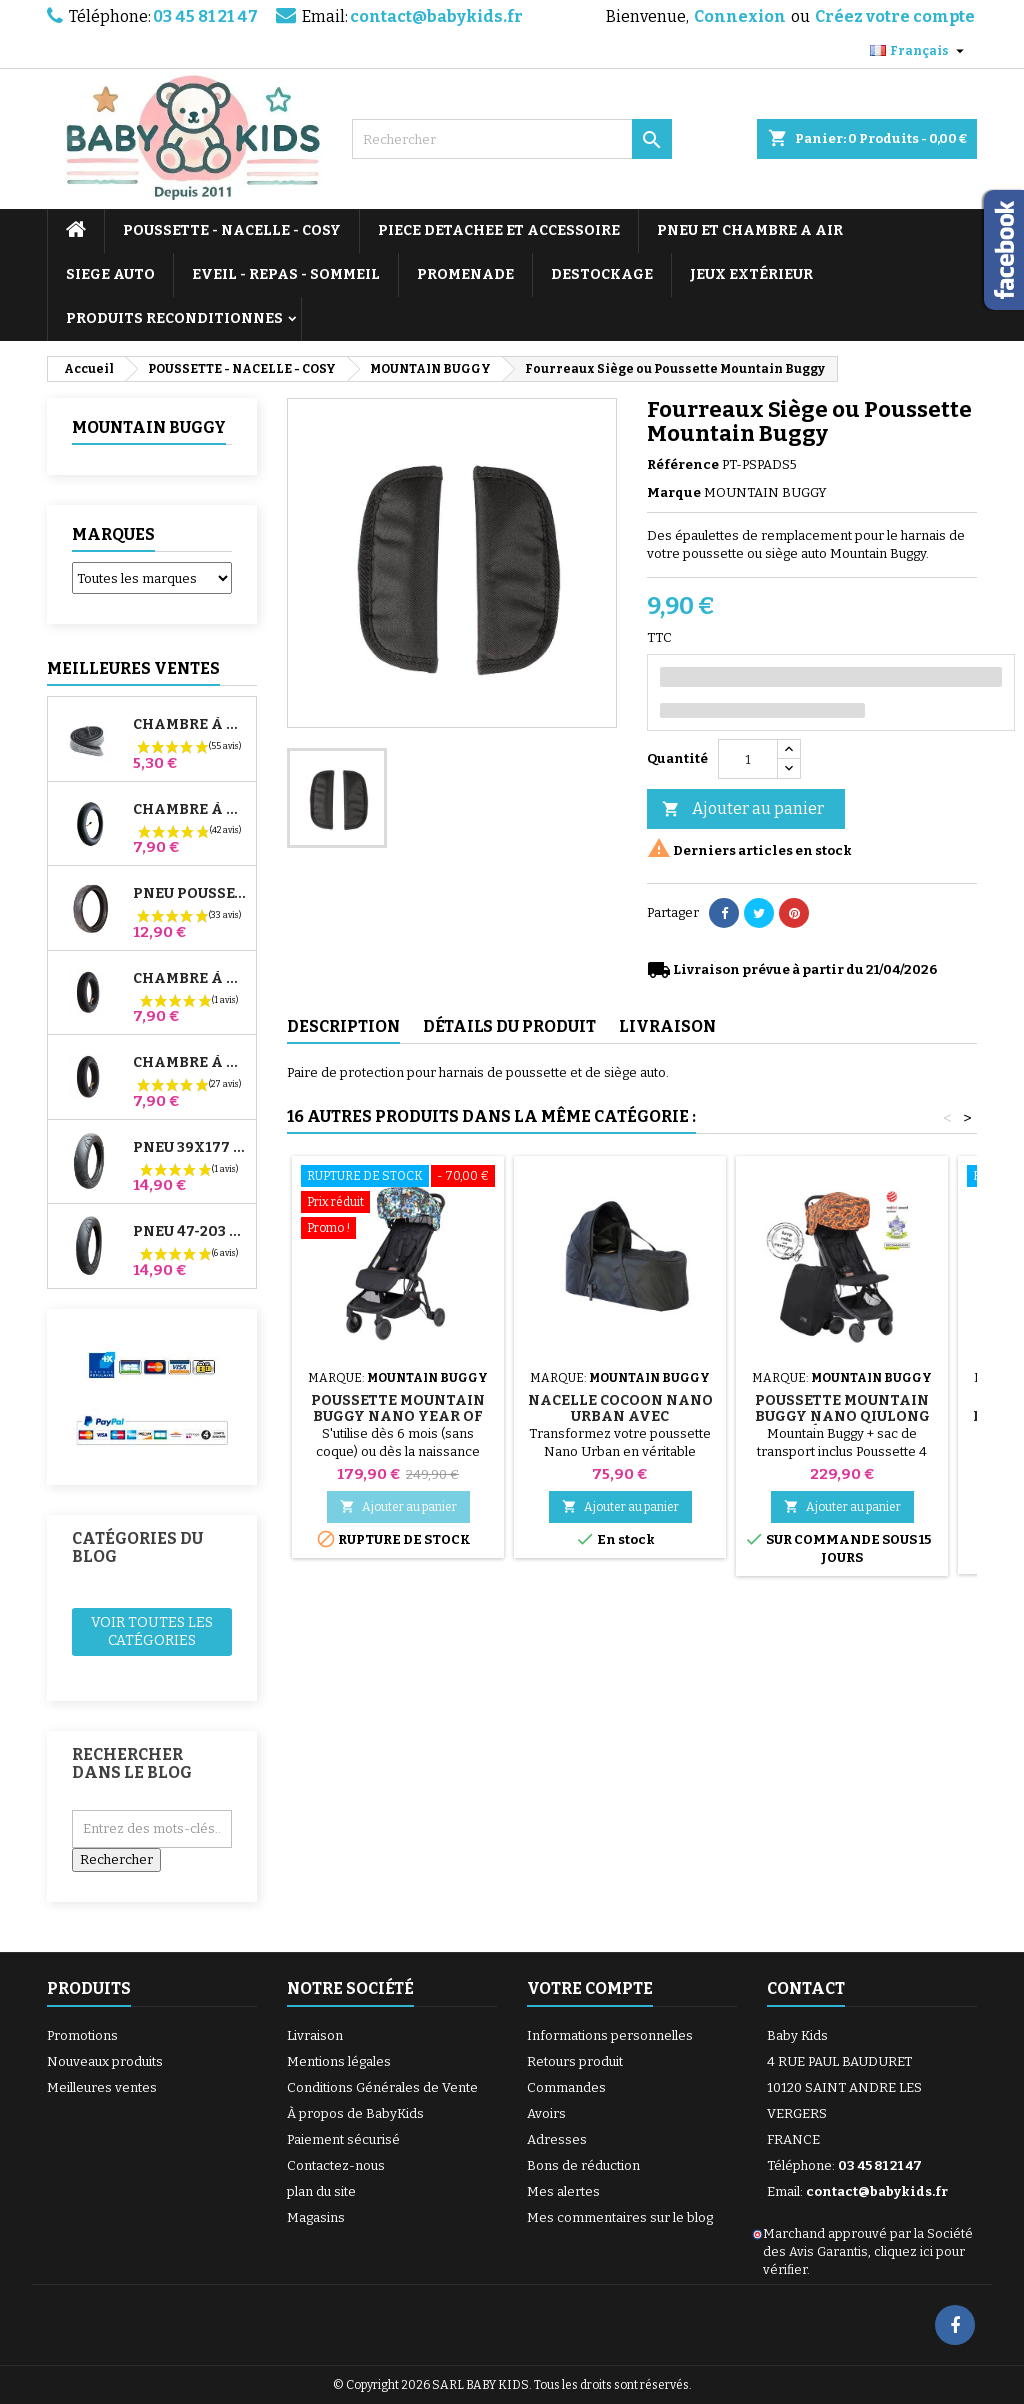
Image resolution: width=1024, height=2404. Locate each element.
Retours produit (575, 2061)
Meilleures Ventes (133, 668)
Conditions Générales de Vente (382, 2087)
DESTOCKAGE (602, 274)
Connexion (740, 16)
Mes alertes (563, 2191)
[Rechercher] (512, 139)
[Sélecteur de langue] (919, 51)
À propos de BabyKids (355, 2113)
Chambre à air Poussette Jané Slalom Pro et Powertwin (190, 810)
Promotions (82, 2035)
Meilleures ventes (102, 2087)
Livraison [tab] (667, 1026)
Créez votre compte (895, 16)
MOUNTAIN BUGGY (149, 427)
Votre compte (590, 1988)
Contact (806, 1988)
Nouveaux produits (105, 2061)
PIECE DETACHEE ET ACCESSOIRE (499, 230)
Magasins (316, 2217)
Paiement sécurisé (343, 2139)
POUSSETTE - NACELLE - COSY (232, 230)
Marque (674, 492)
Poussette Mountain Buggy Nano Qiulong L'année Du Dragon (842, 1416)
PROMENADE (465, 274)
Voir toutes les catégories (152, 1631)
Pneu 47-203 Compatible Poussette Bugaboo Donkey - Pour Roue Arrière (190, 1232)
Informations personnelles (610, 2035)
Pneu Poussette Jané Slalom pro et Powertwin (190, 894)
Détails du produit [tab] (509, 1026)
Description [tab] (343, 1026)
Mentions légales (339, 2061)
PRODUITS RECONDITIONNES (174, 318)
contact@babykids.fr (436, 16)
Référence (683, 464)
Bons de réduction (583, 2165)
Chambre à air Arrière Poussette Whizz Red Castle (190, 1063)
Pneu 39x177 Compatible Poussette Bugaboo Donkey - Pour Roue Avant (190, 1148)
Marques (113, 534)
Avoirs (546, 2113)
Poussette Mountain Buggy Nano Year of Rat (398, 1416)
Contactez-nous (336, 2165)
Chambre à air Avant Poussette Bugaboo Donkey (190, 979)
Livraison (315, 2035)
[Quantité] (748, 759)
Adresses (557, 2139)
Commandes (566, 2087)
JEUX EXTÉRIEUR (751, 274)
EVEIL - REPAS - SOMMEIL (286, 274)
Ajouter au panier (743, 809)
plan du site (321, 2191)
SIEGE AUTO (110, 274)
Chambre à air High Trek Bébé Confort (190, 725)
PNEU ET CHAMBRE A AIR (750, 230)
